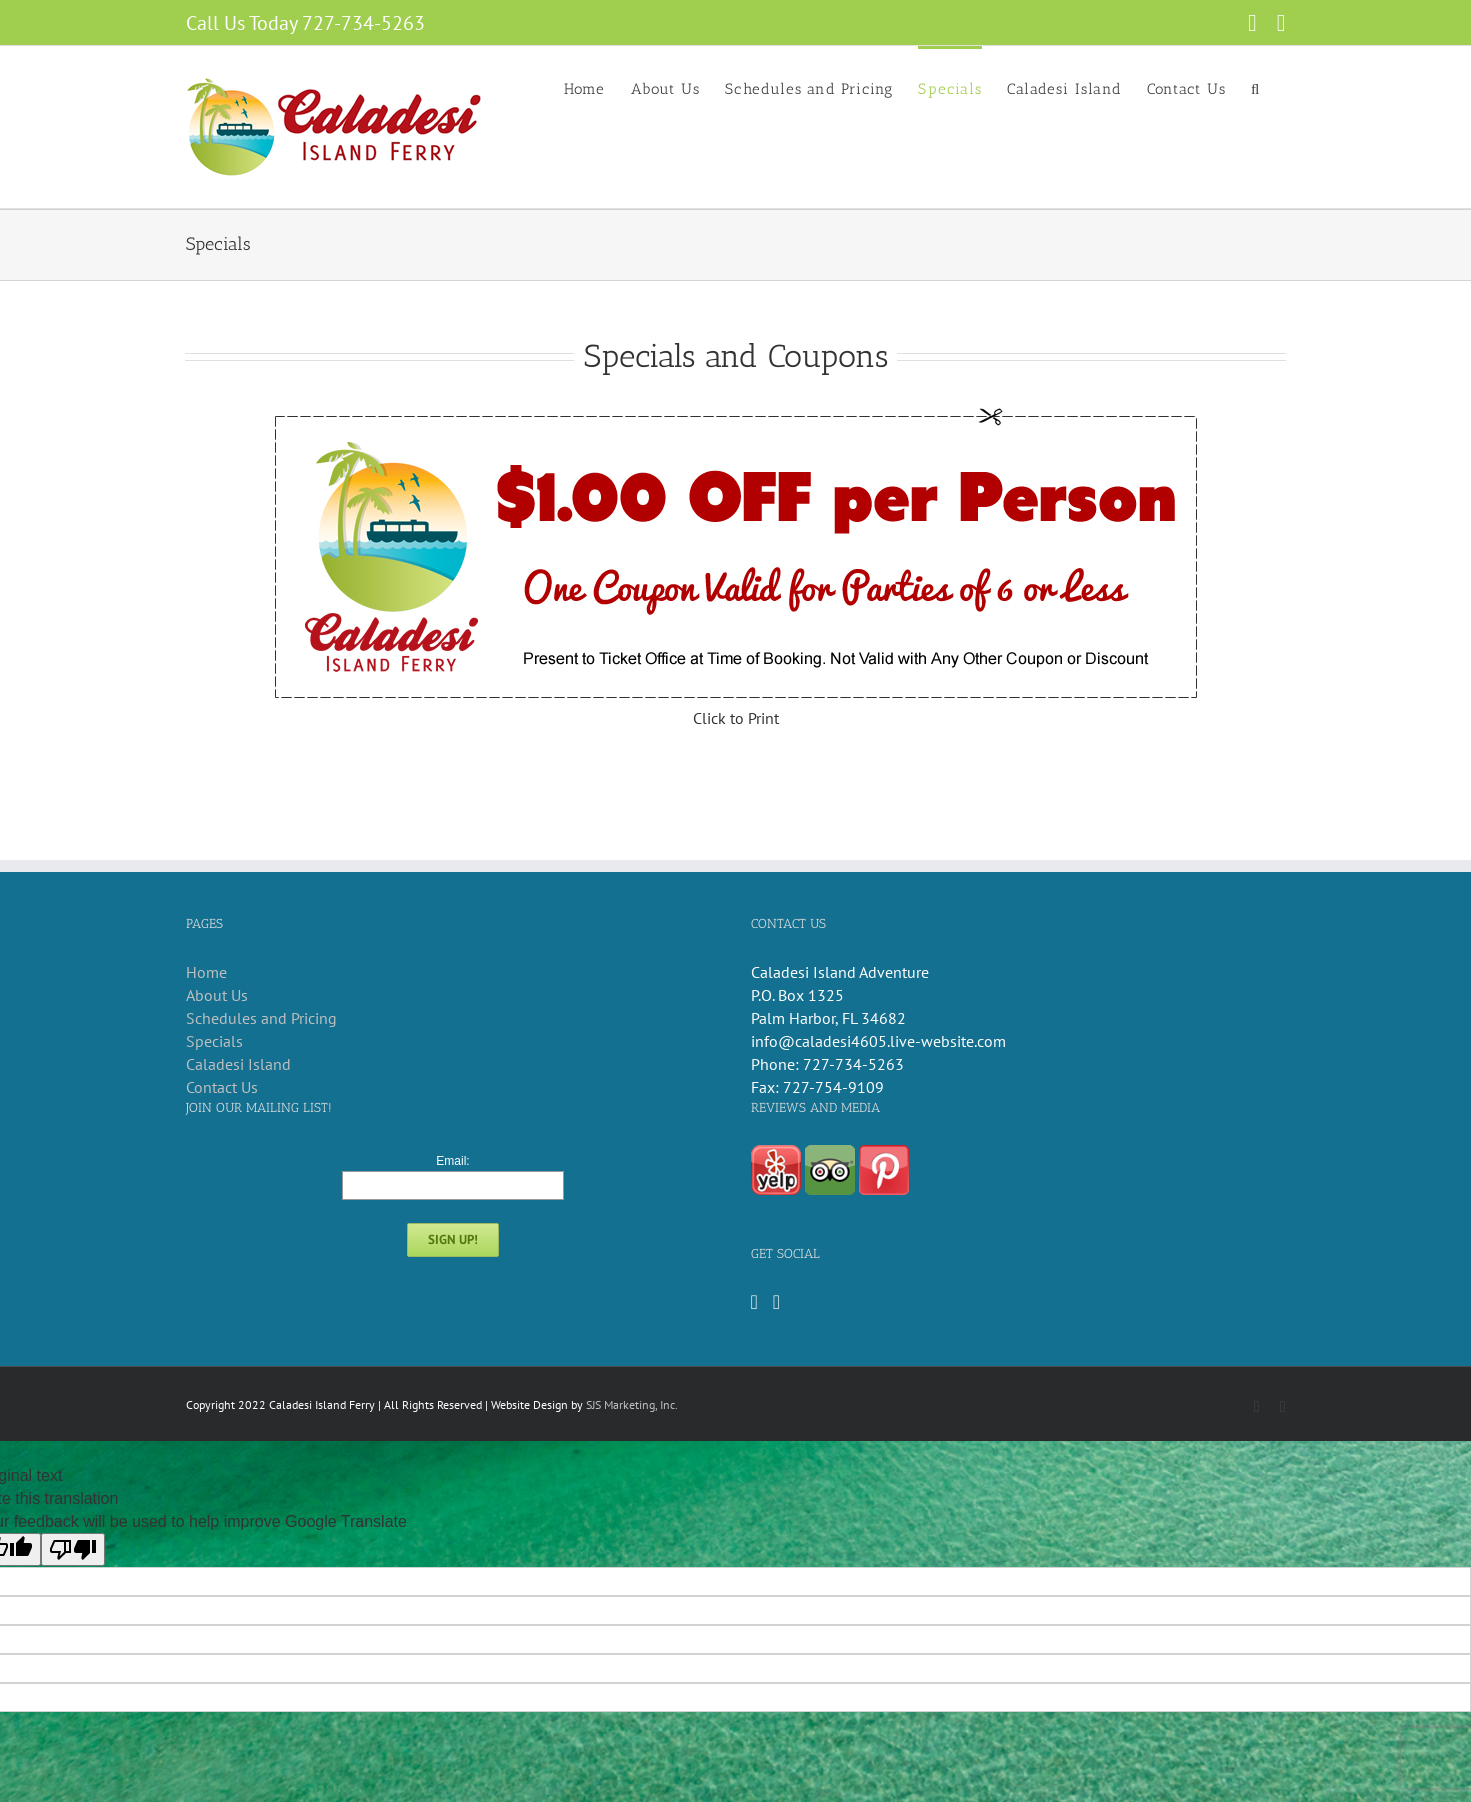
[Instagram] (776, 1302)
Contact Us (222, 1087)
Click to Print (736, 718)
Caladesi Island (238, 1064)
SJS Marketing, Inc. (632, 1404)
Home (206, 972)
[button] (1256, 88)
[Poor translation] (73, 1549)
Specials (214, 1041)
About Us (217, 995)
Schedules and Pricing (261, 1018)
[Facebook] (754, 1302)
